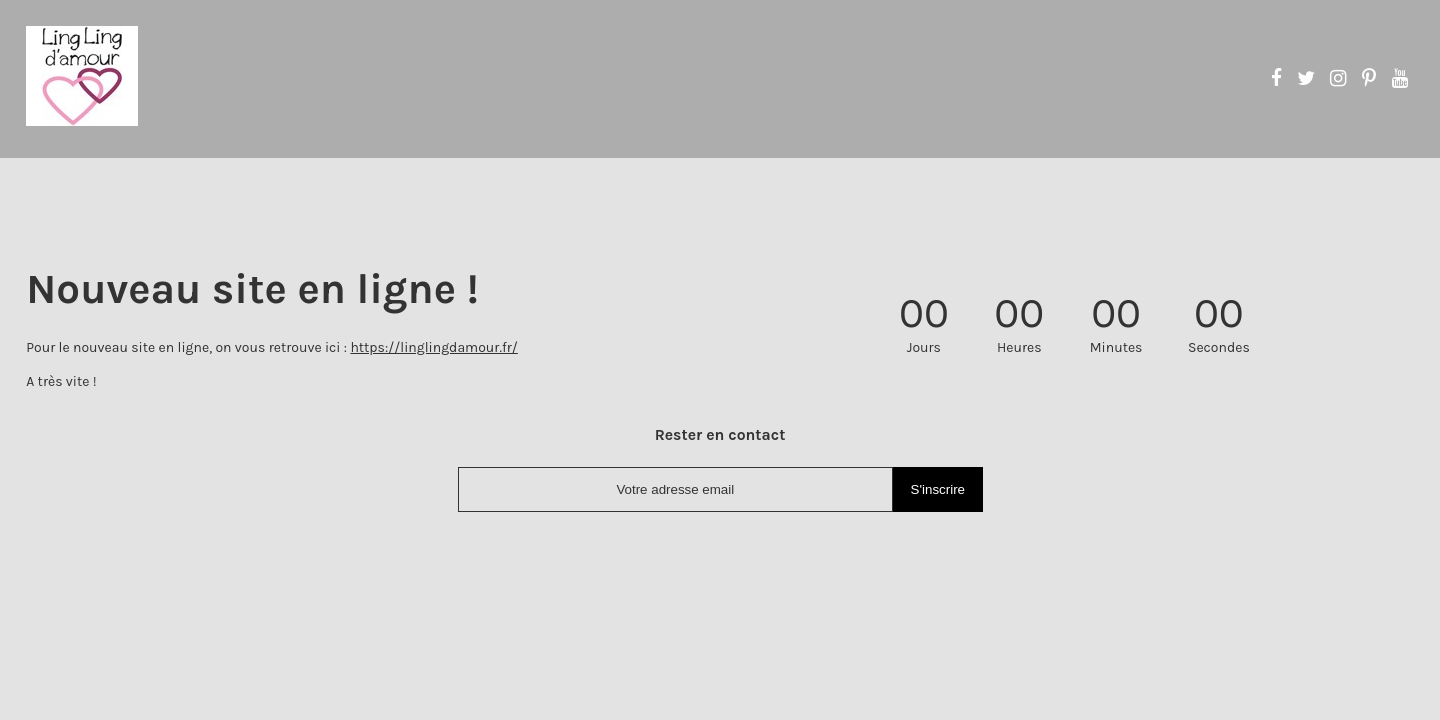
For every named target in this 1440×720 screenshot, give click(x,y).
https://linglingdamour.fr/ (433, 347)
